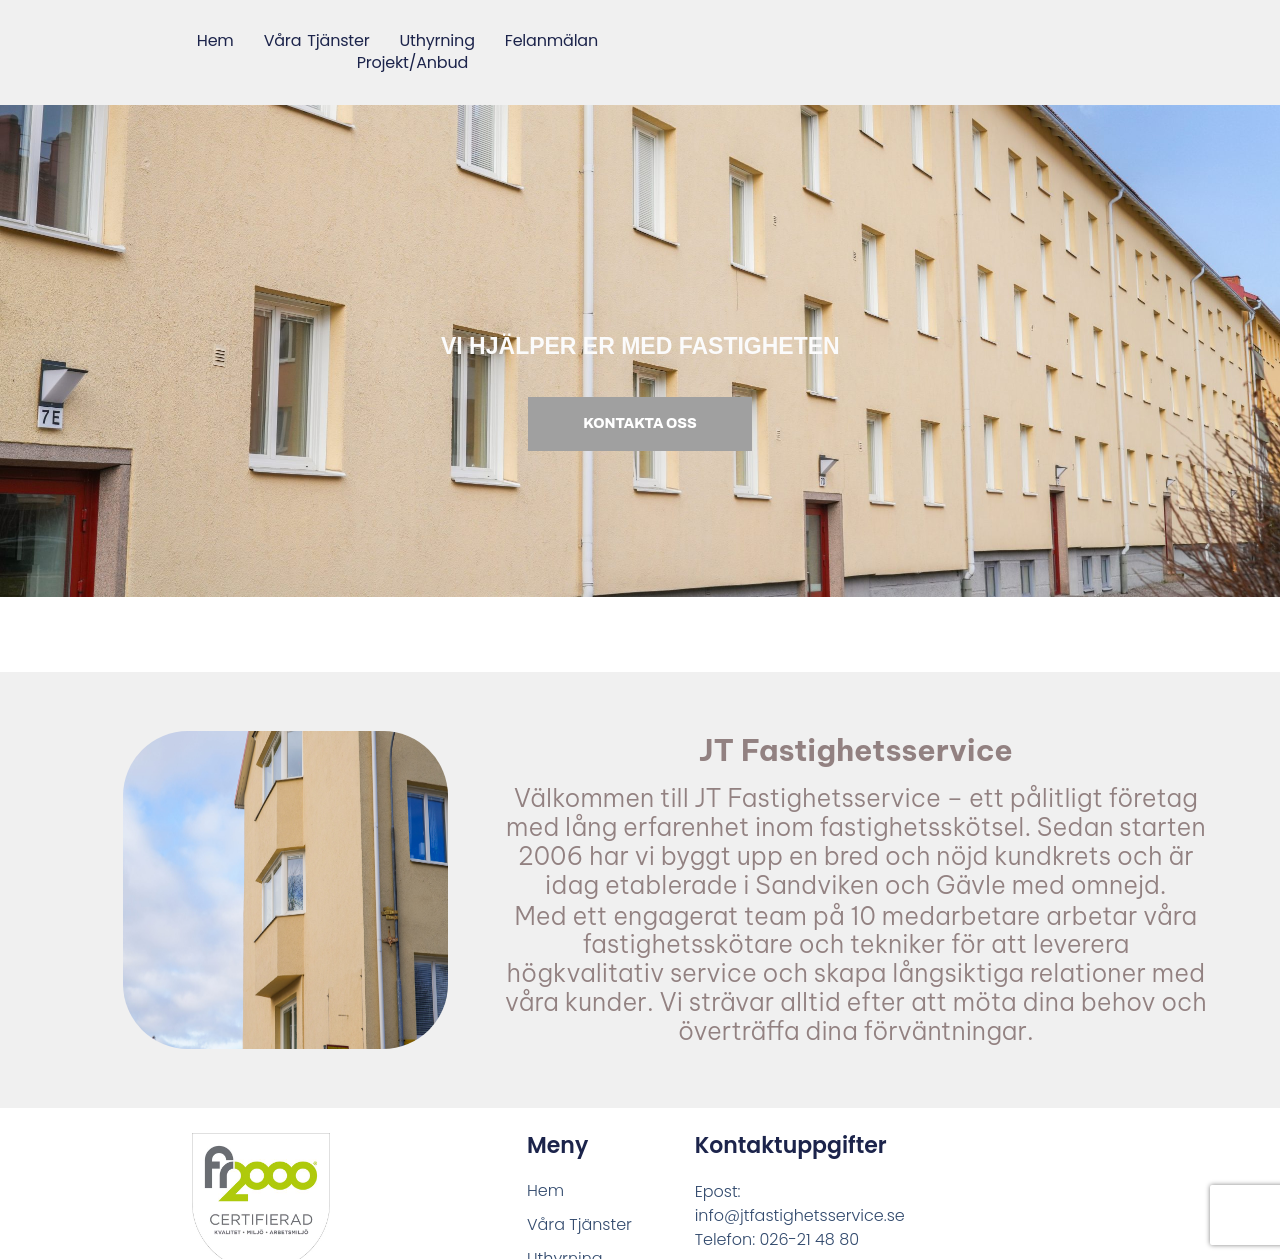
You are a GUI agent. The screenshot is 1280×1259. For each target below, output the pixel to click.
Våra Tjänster (316, 41)
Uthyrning (436, 41)
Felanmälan (551, 41)
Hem (215, 41)
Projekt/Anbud (412, 64)
